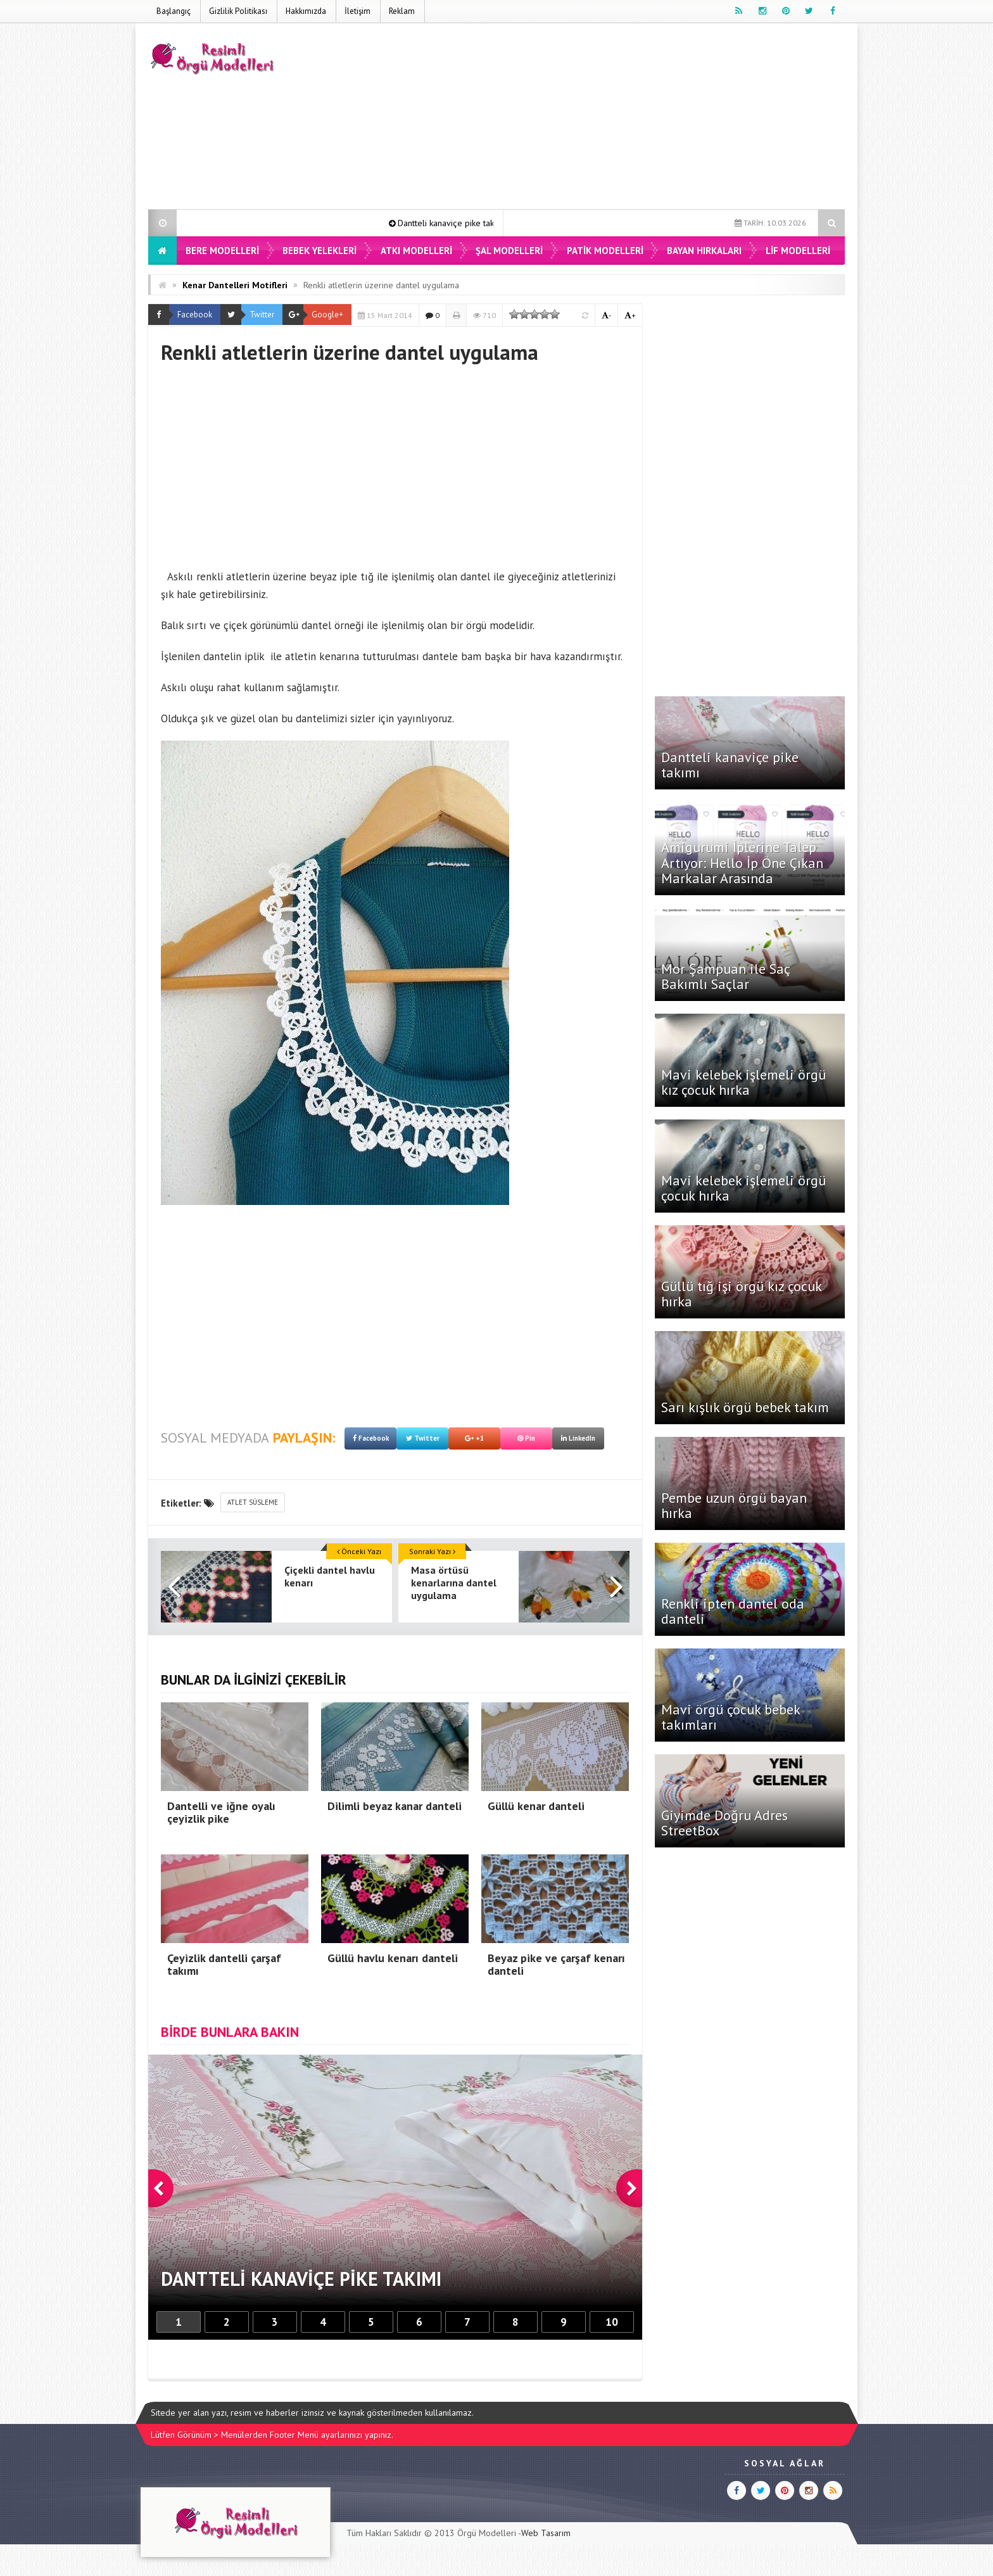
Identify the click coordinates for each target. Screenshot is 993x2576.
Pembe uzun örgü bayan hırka (734, 1505)
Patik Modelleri (605, 251)
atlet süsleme (252, 1502)
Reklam (402, 11)
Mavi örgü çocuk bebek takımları (730, 1716)
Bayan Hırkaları (704, 251)
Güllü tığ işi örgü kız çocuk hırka (741, 1293)
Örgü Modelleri (486, 2533)
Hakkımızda (306, 11)
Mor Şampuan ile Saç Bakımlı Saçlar (725, 976)
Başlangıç (173, 11)
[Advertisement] (614, 118)
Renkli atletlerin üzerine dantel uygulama (381, 285)
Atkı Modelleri (416, 251)
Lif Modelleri (798, 251)
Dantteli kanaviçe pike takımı (463, 223)
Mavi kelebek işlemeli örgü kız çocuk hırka (743, 1082)
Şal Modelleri (509, 251)
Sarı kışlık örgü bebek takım (745, 1407)
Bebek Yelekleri (319, 251)
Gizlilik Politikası (238, 11)
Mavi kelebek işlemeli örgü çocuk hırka (743, 1187)
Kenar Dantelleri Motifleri (235, 285)
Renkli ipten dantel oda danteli (732, 1611)
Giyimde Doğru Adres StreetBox (724, 1822)
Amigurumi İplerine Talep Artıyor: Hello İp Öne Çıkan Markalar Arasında (742, 862)
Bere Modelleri (222, 251)
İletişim (357, 11)
